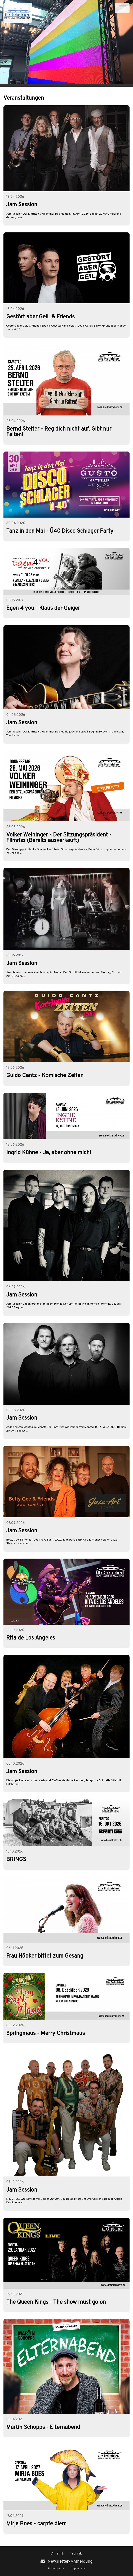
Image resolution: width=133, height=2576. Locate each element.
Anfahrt (57, 2553)
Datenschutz (56, 2568)
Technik (76, 2553)
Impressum (78, 2568)
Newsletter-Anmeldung (67, 2561)
